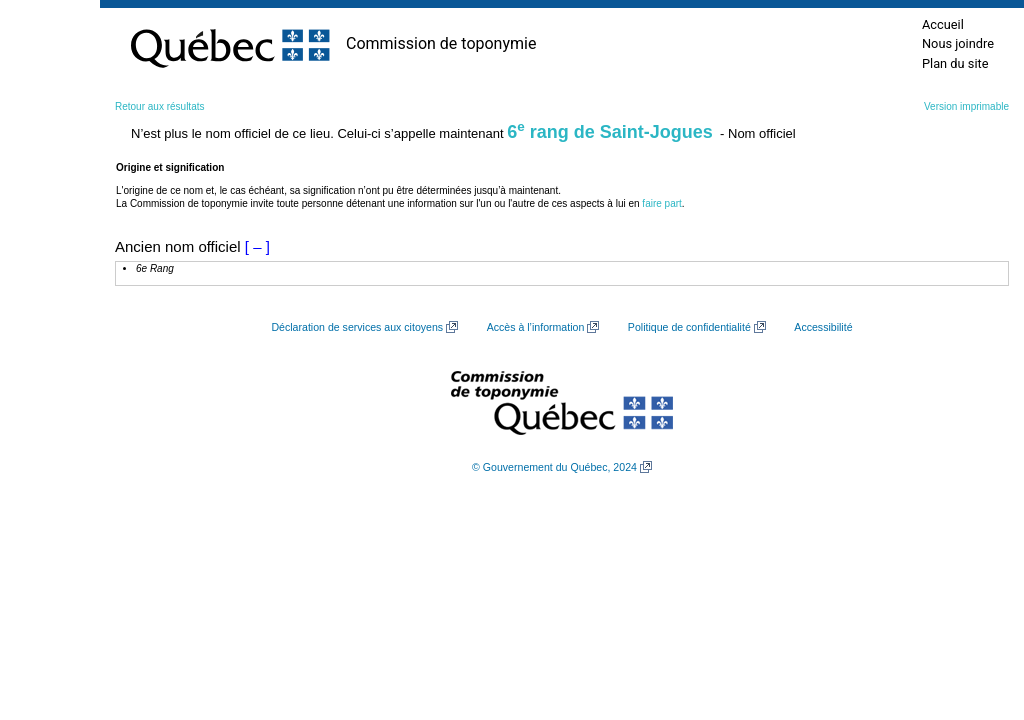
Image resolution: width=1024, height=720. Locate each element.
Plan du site (955, 63)
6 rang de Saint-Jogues (610, 132)
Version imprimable (966, 106)
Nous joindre (958, 43)
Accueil (943, 24)
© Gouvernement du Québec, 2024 (554, 467)
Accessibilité (823, 327)
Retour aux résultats (160, 106)
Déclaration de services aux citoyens (357, 327)
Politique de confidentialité (689, 327)
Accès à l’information (536, 327)
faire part (661, 203)
